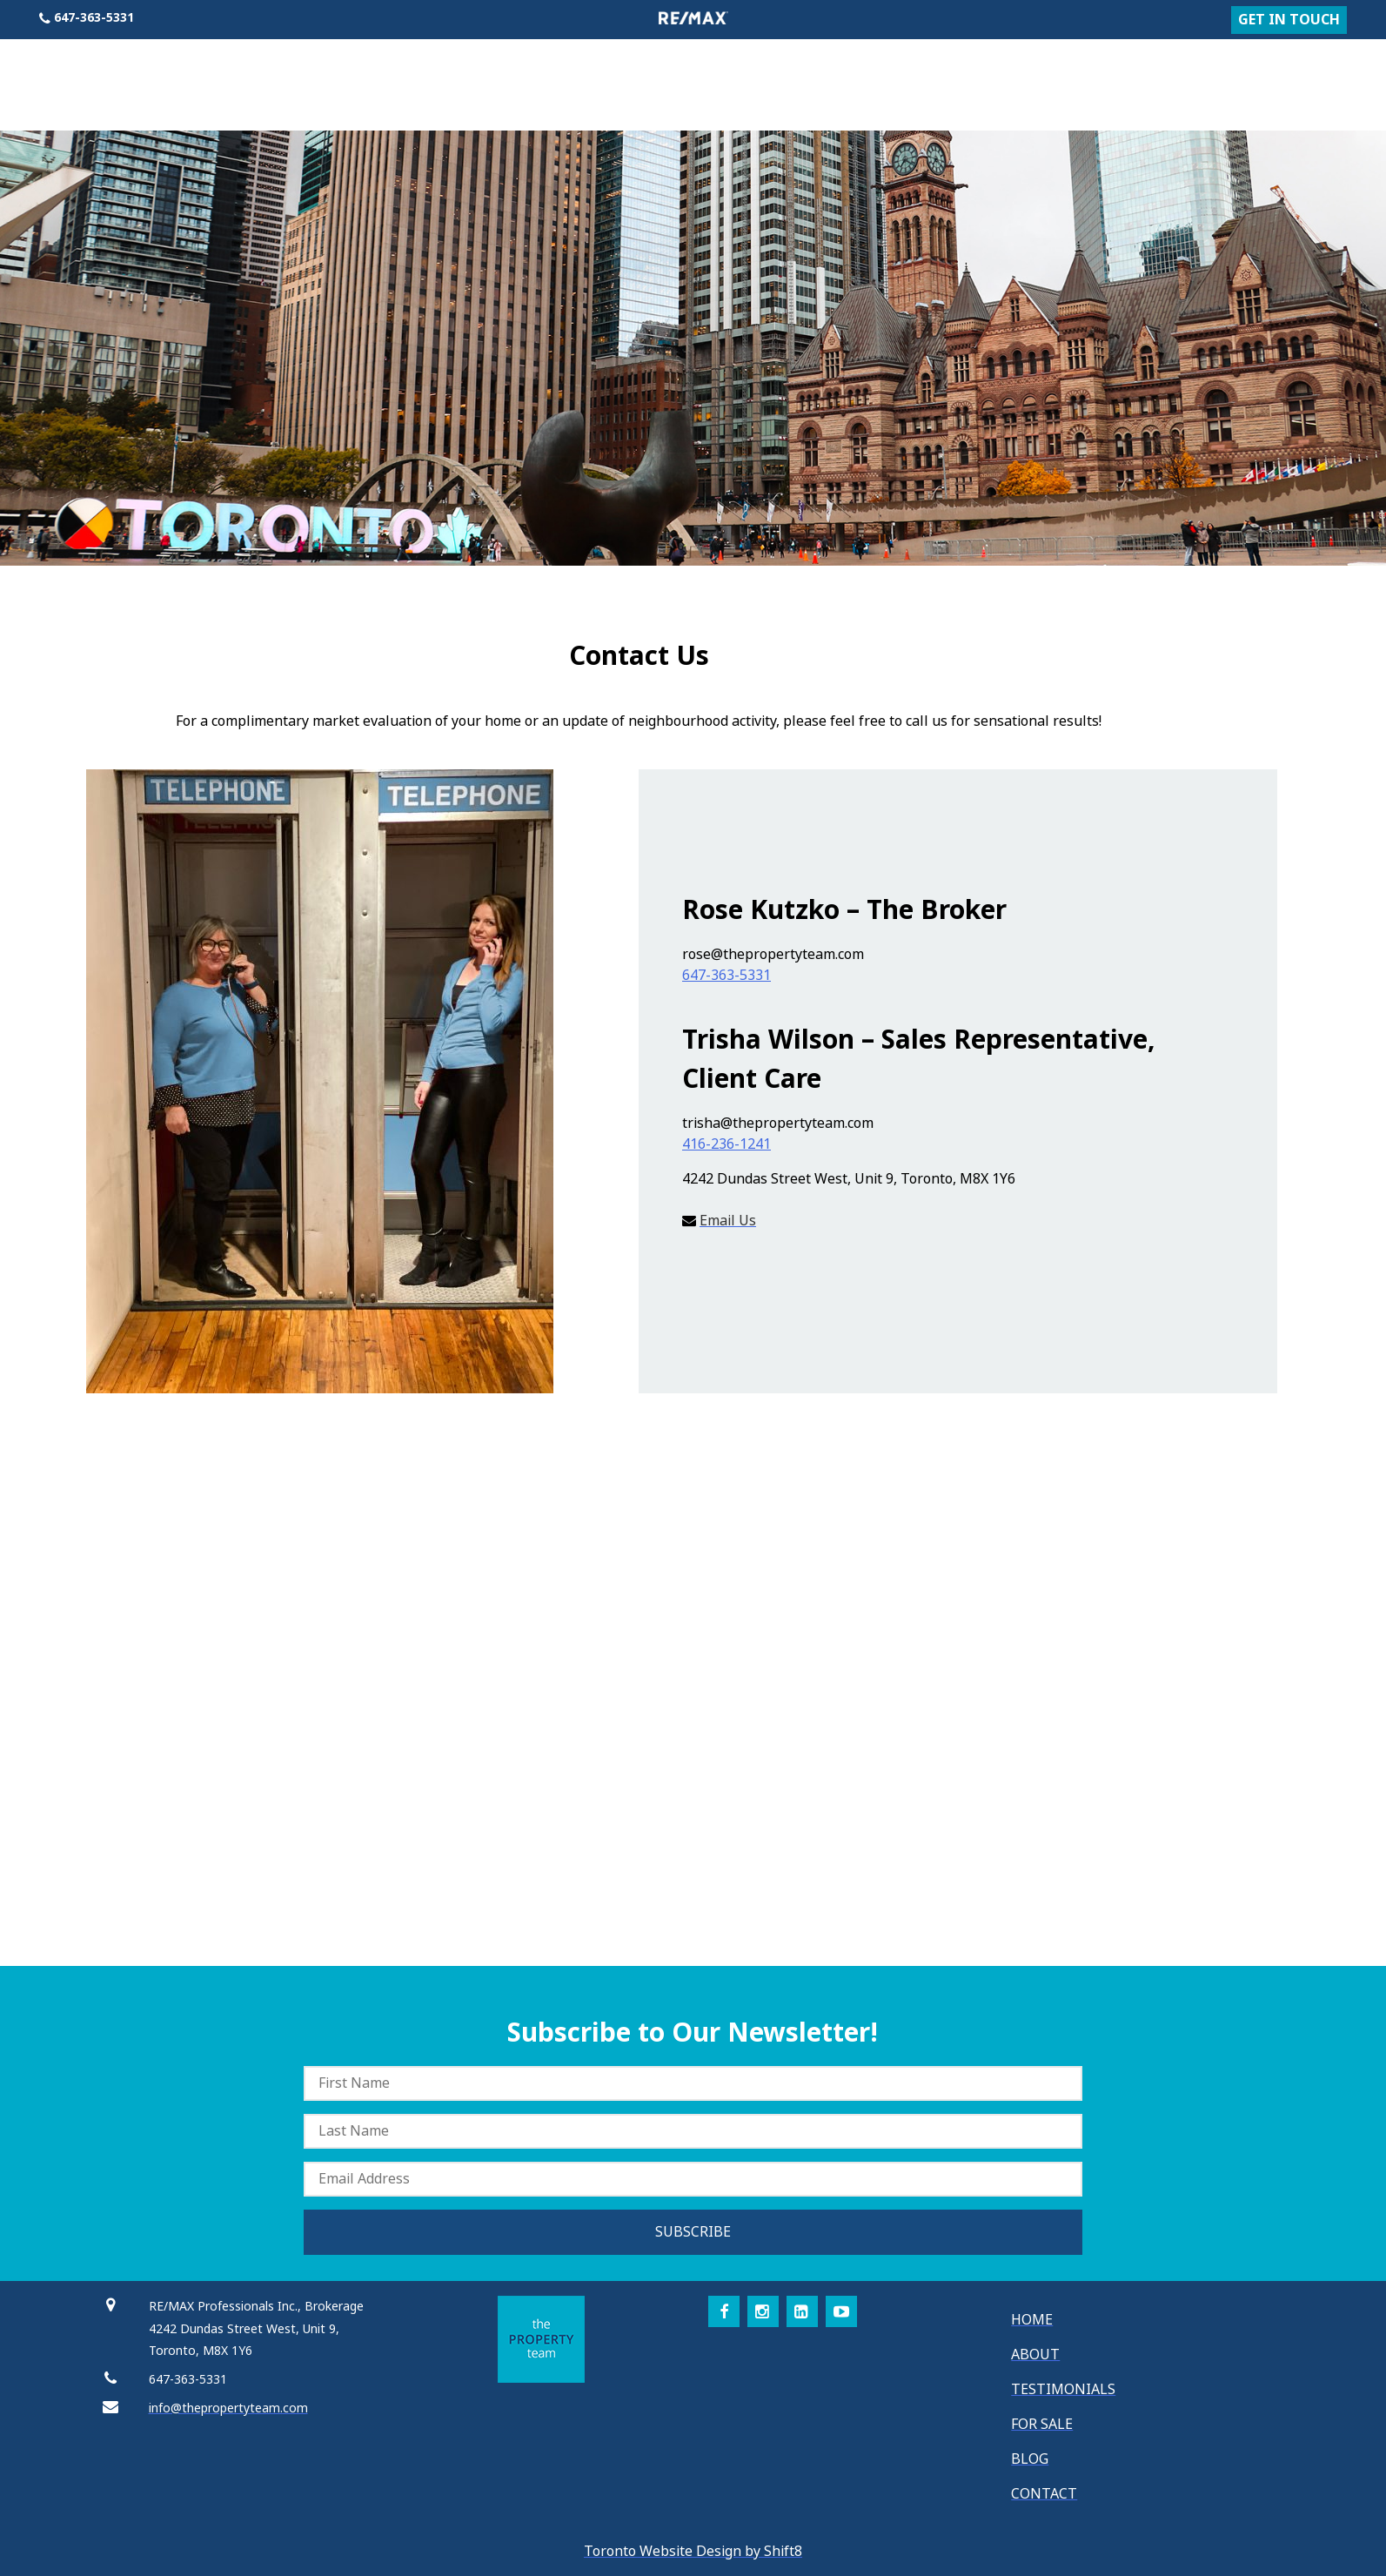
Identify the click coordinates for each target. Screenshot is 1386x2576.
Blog (1261, 70)
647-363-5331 (726, 975)
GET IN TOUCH (1289, 20)
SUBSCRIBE (693, 2232)
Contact (1343, 70)
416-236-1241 (726, 1144)
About (1093, 70)
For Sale (1179, 70)
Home (1019, 70)
